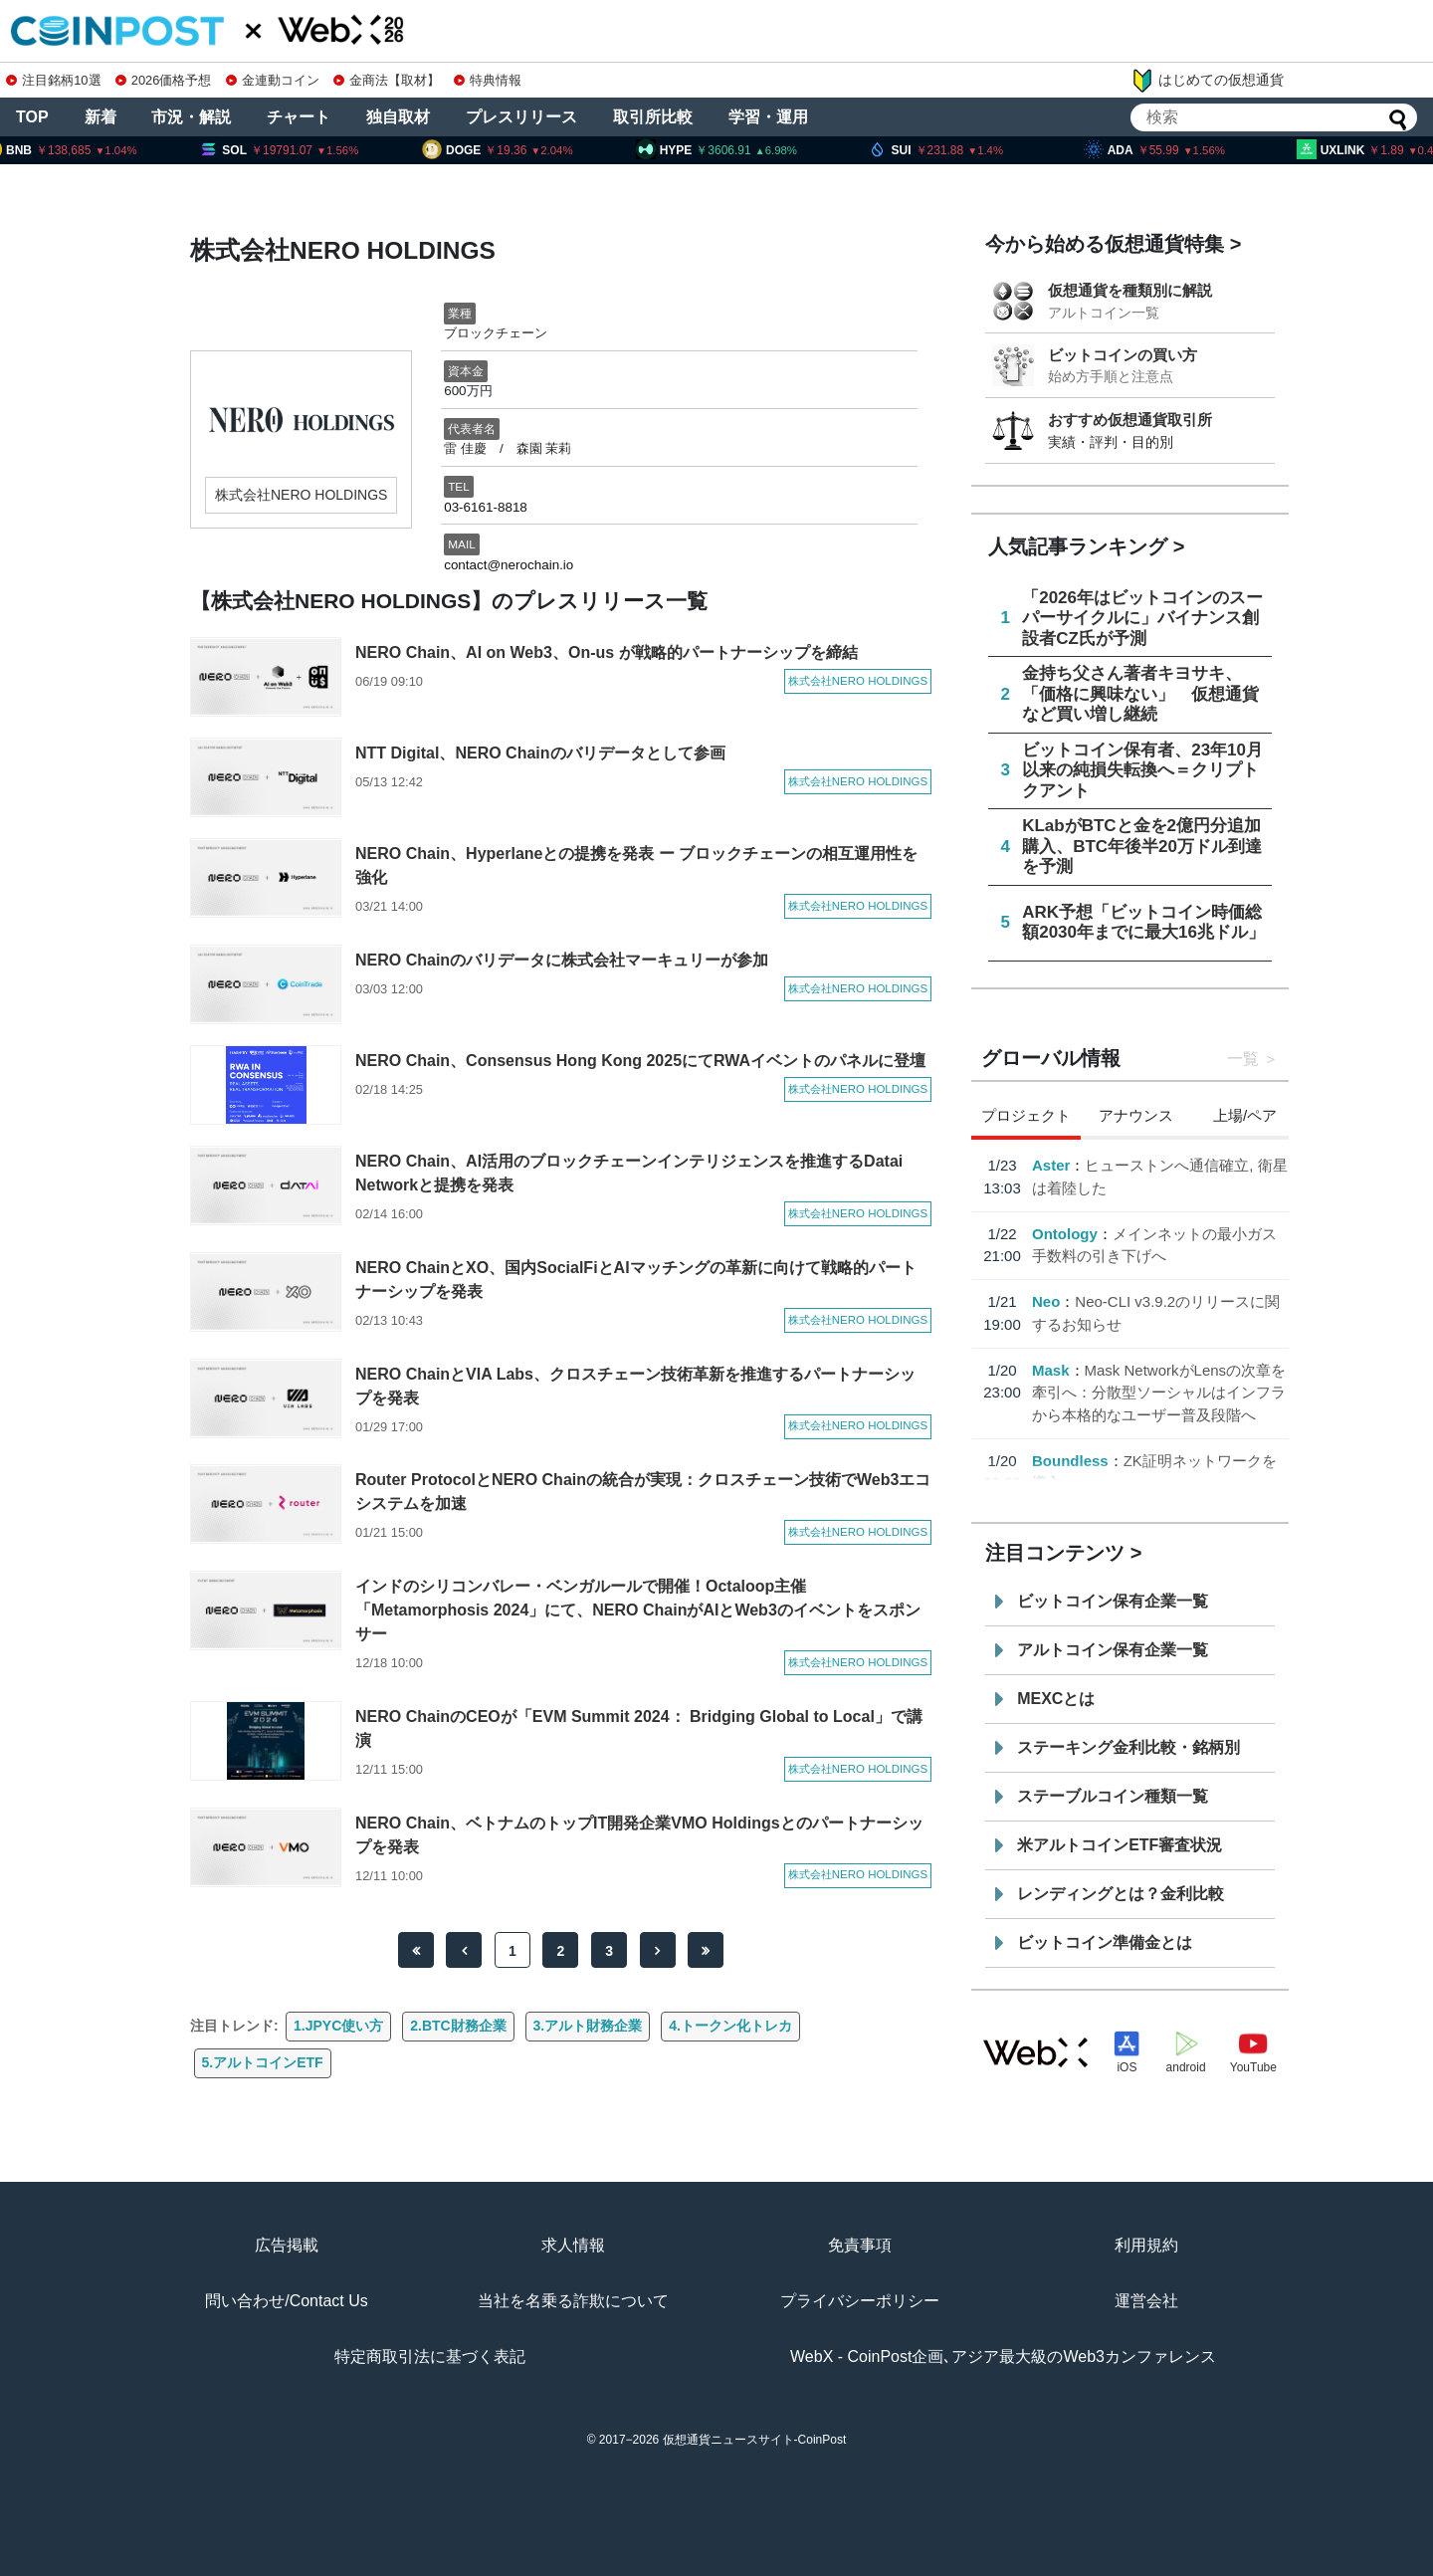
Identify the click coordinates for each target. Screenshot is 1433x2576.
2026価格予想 (163, 80)
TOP (32, 116)
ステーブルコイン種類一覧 (1112, 1796)
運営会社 (1146, 2300)
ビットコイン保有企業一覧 (1112, 1601)
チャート (298, 116)
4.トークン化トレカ (730, 2026)
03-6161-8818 (485, 507)
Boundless (1070, 1460)
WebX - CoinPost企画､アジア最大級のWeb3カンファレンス (1003, 2356)
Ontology (1065, 1233)
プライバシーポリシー (859, 2300)
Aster (1051, 1165)
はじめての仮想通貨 (1207, 81)
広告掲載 (286, 2245)
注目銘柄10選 (53, 80)
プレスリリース (521, 116)
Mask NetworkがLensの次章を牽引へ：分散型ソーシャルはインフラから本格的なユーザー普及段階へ (1159, 1392)
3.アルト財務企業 (588, 2026)
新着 (100, 116)
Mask (1051, 1370)
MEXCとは (1056, 1698)
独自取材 (398, 116)
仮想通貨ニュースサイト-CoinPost (755, 2440)
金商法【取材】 (386, 80)
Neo (1046, 1301)
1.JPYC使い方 (338, 2026)
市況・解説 (191, 116)
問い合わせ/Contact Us (286, 2300)
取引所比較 (653, 116)
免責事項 (860, 2245)
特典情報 (487, 80)
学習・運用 (768, 116)
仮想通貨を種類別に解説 (1130, 290)
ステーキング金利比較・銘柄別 (1128, 1747)
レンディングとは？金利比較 (1120, 1893)
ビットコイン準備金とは (1104, 1942)
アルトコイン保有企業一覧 (1112, 1649)
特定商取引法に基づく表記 (429, 2356)
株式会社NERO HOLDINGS (301, 495)
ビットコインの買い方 (1122, 354)
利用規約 (1146, 2245)
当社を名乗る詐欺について (573, 2300)
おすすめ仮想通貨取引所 (1130, 419)
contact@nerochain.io (508, 564)
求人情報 (573, 2245)
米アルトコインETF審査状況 (1119, 1844)
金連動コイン (272, 80)
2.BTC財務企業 (458, 2026)
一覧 (1243, 1058)
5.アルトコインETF (262, 2062)
